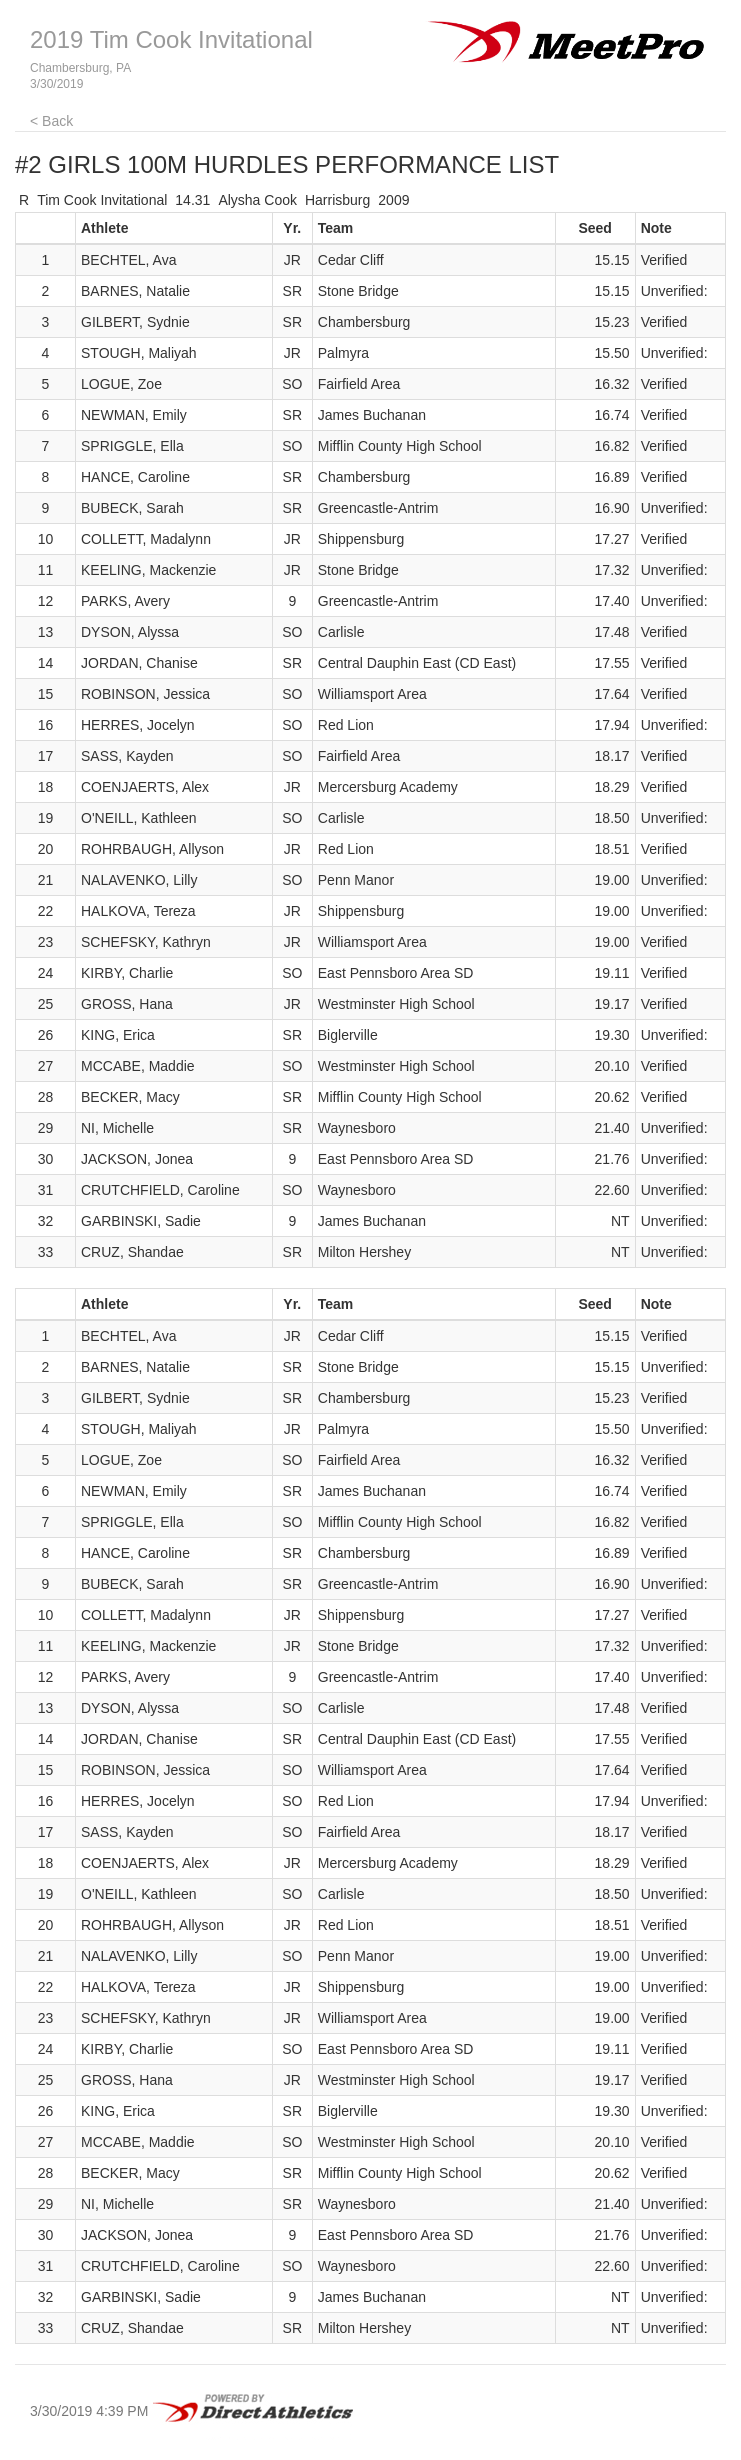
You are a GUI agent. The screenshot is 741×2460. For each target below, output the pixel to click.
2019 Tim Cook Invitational (171, 39)
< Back (51, 121)
